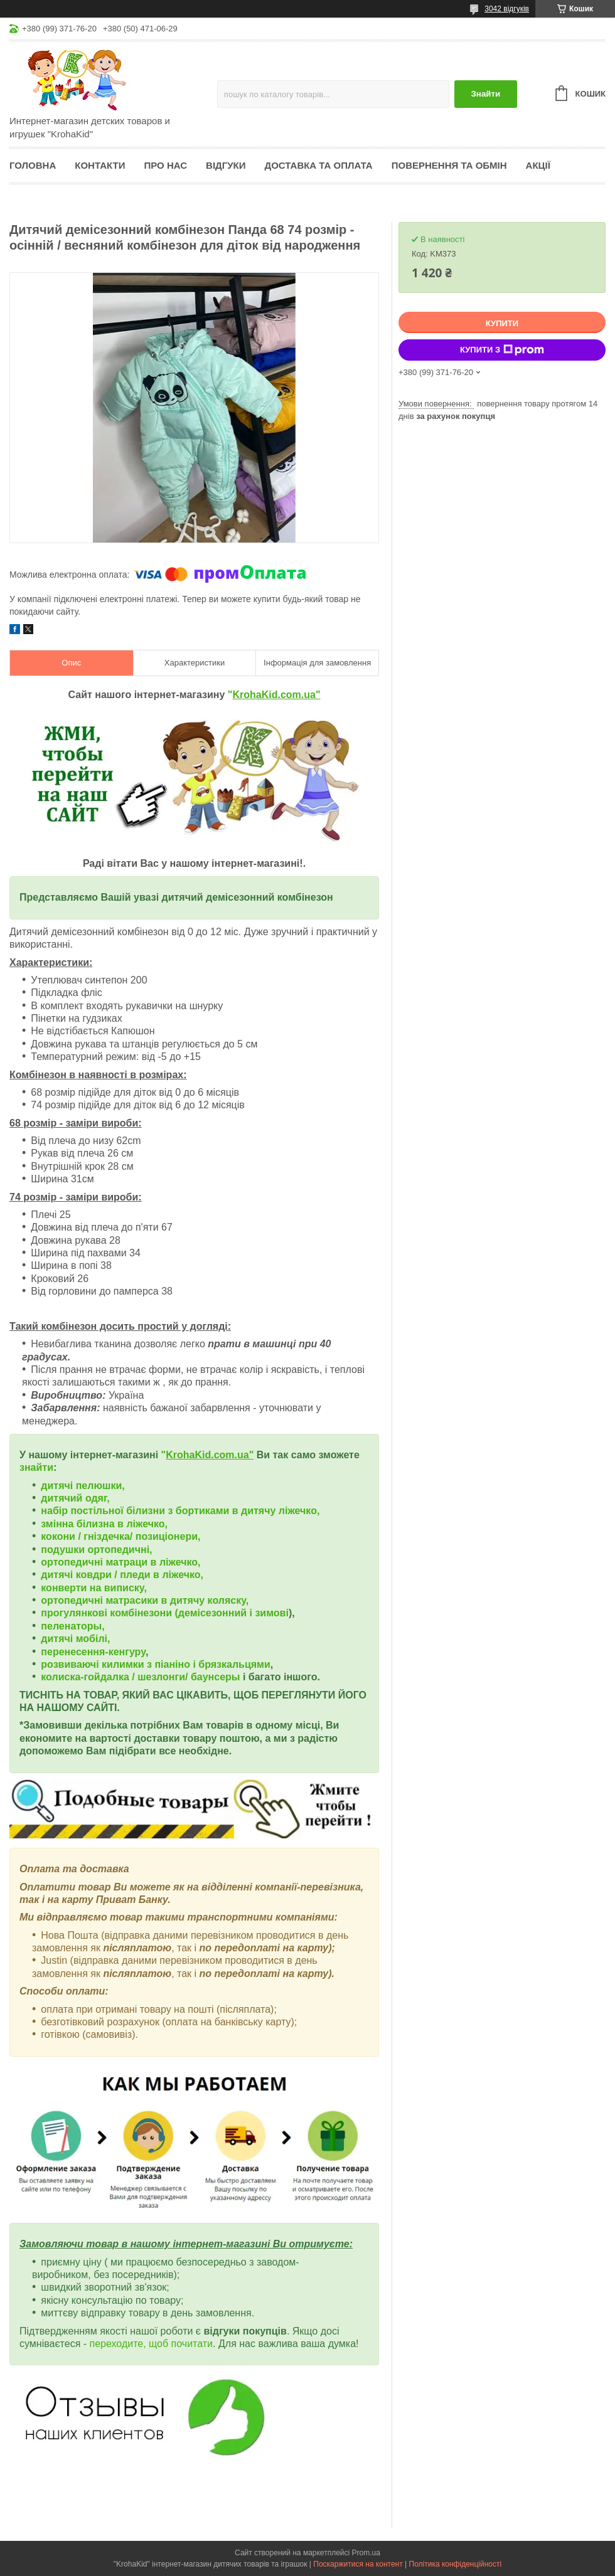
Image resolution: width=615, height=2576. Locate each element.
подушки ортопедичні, (96, 1549)
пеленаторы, (72, 1626)
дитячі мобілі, (75, 1638)
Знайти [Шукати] (485, 93)
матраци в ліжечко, (152, 1562)
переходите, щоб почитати (151, 2343)
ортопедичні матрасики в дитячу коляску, (145, 1600)
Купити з (502, 350)
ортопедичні (73, 1562)
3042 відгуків (506, 8)
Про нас (165, 165)
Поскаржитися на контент (357, 2564)
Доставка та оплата (319, 165)
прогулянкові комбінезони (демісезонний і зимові (165, 1613)
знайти (36, 1467)
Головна (32, 165)
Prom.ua (366, 2552)
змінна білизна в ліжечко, (104, 1524)
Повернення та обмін (449, 165)
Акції (538, 165)
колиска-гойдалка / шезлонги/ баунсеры (140, 1677)
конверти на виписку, (94, 1587)
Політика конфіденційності (455, 2564)
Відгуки (225, 165)
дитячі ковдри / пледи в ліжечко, (122, 1574)
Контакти (100, 165)
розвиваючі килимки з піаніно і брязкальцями (155, 1664)
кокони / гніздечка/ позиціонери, (120, 1536)
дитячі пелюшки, (82, 1485)
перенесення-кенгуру (93, 1651)
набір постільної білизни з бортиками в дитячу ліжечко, (180, 1510)
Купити (502, 323)
